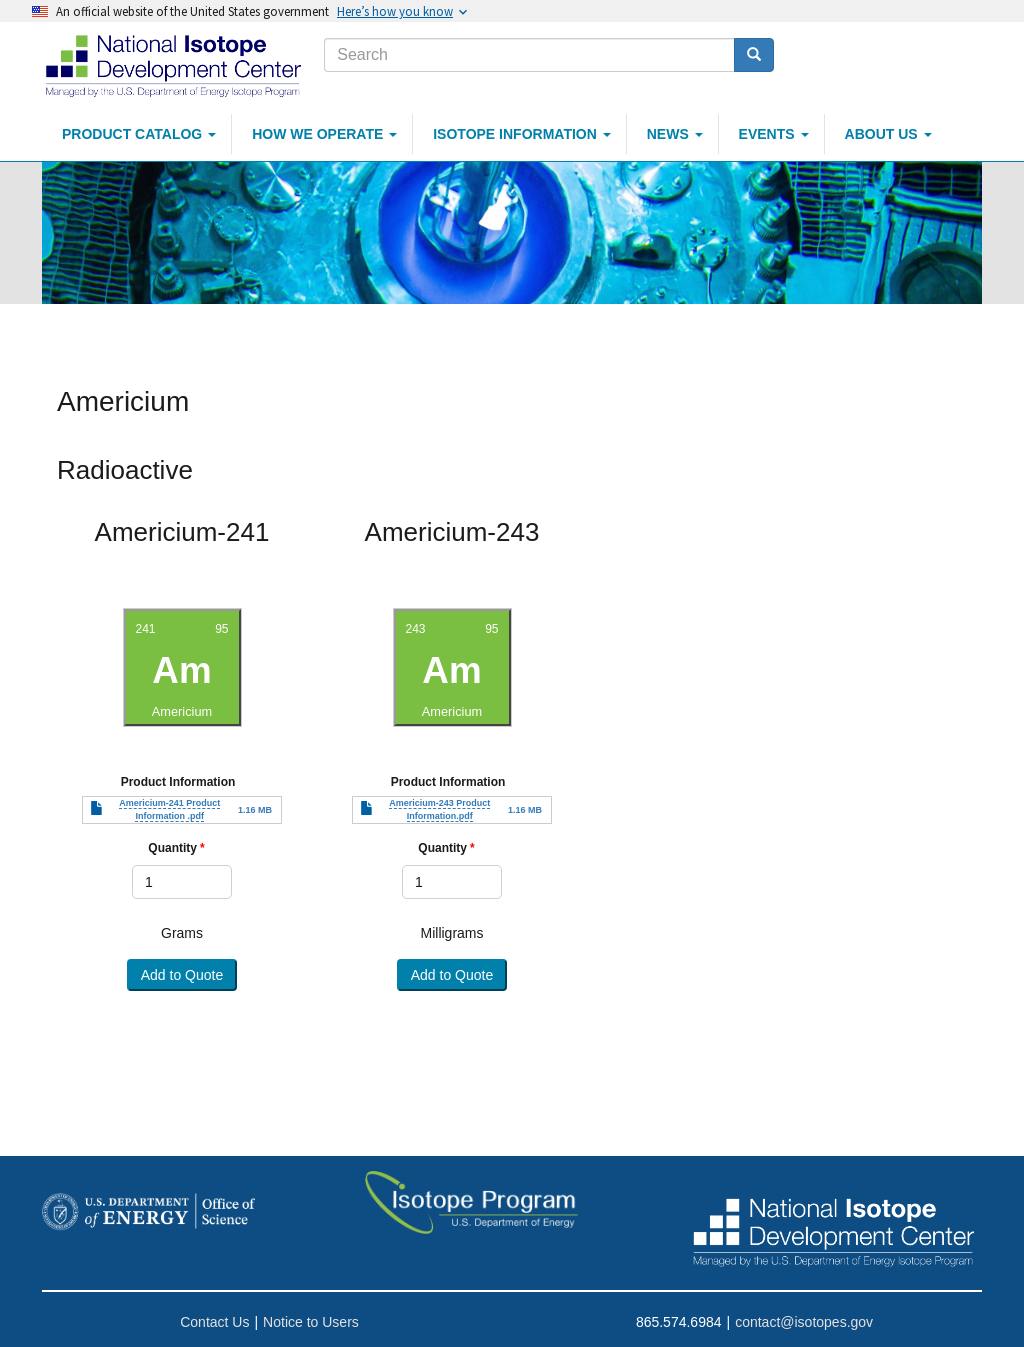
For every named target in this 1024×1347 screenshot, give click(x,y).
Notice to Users (311, 1322)
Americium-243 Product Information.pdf (439, 809)
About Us (888, 134)
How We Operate (324, 134)
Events (774, 134)
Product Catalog (139, 134)
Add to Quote (182, 975)
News (675, 134)
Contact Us (214, 1322)
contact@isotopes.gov (804, 1322)
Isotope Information (522, 134)
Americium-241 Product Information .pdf (169, 809)
